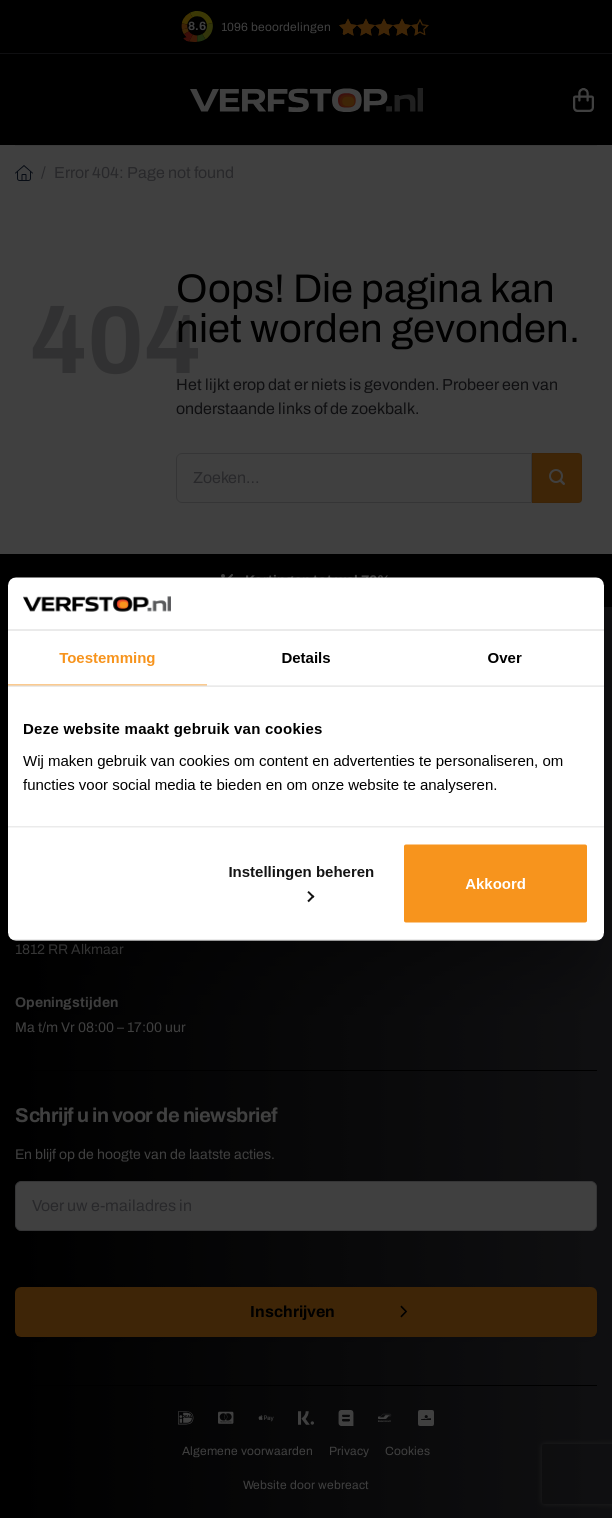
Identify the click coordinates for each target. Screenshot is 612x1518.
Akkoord (495, 882)
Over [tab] (505, 657)
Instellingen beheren (301, 882)
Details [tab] (305, 657)
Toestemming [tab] (107, 657)
